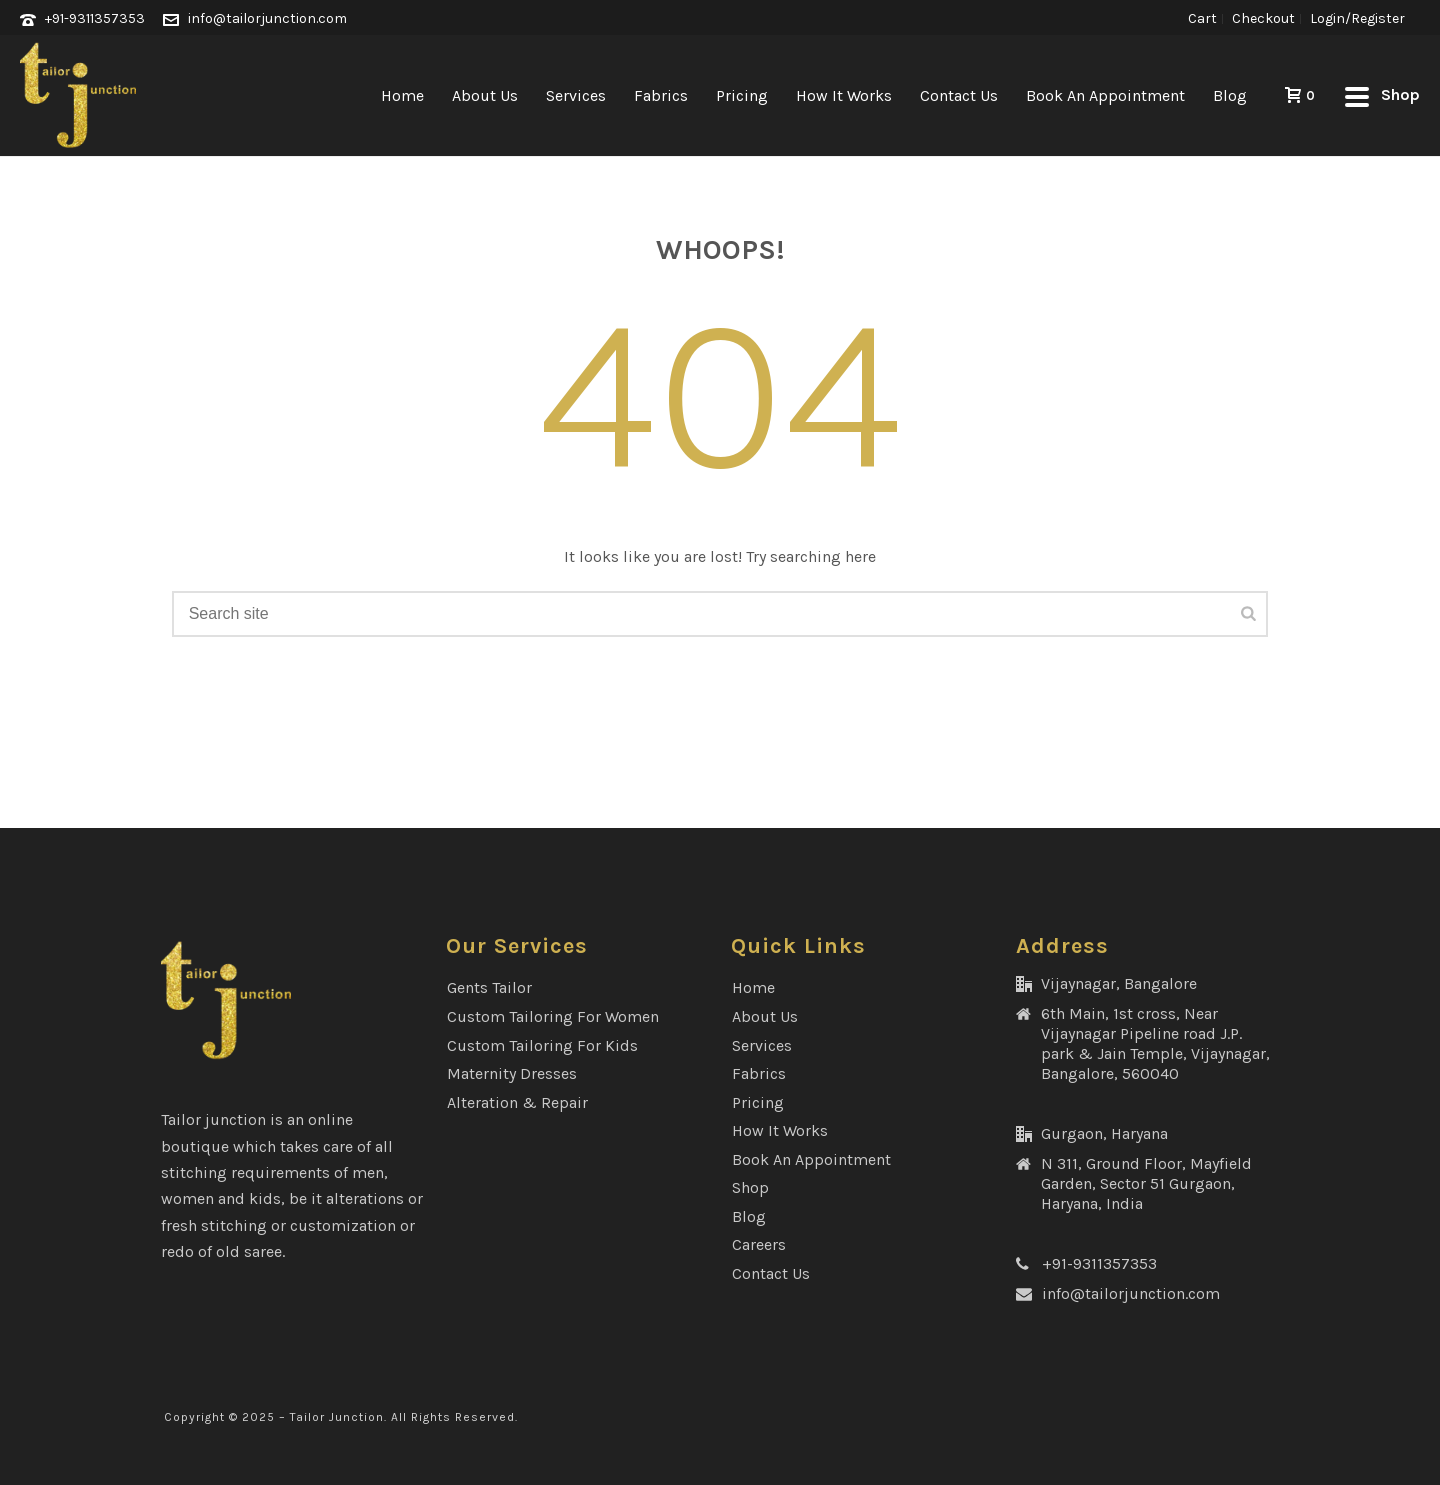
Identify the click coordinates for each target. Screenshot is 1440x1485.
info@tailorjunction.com (267, 18)
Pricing (742, 95)
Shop (750, 1187)
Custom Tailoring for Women (553, 1016)
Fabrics (661, 95)
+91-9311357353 (95, 18)
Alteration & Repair (517, 1102)
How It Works (844, 95)
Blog (1230, 95)
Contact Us (959, 95)
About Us (485, 95)
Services (576, 95)
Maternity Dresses (512, 1073)
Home (402, 95)
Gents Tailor (489, 987)
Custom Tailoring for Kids (542, 1045)
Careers (759, 1244)
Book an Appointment (1105, 95)
